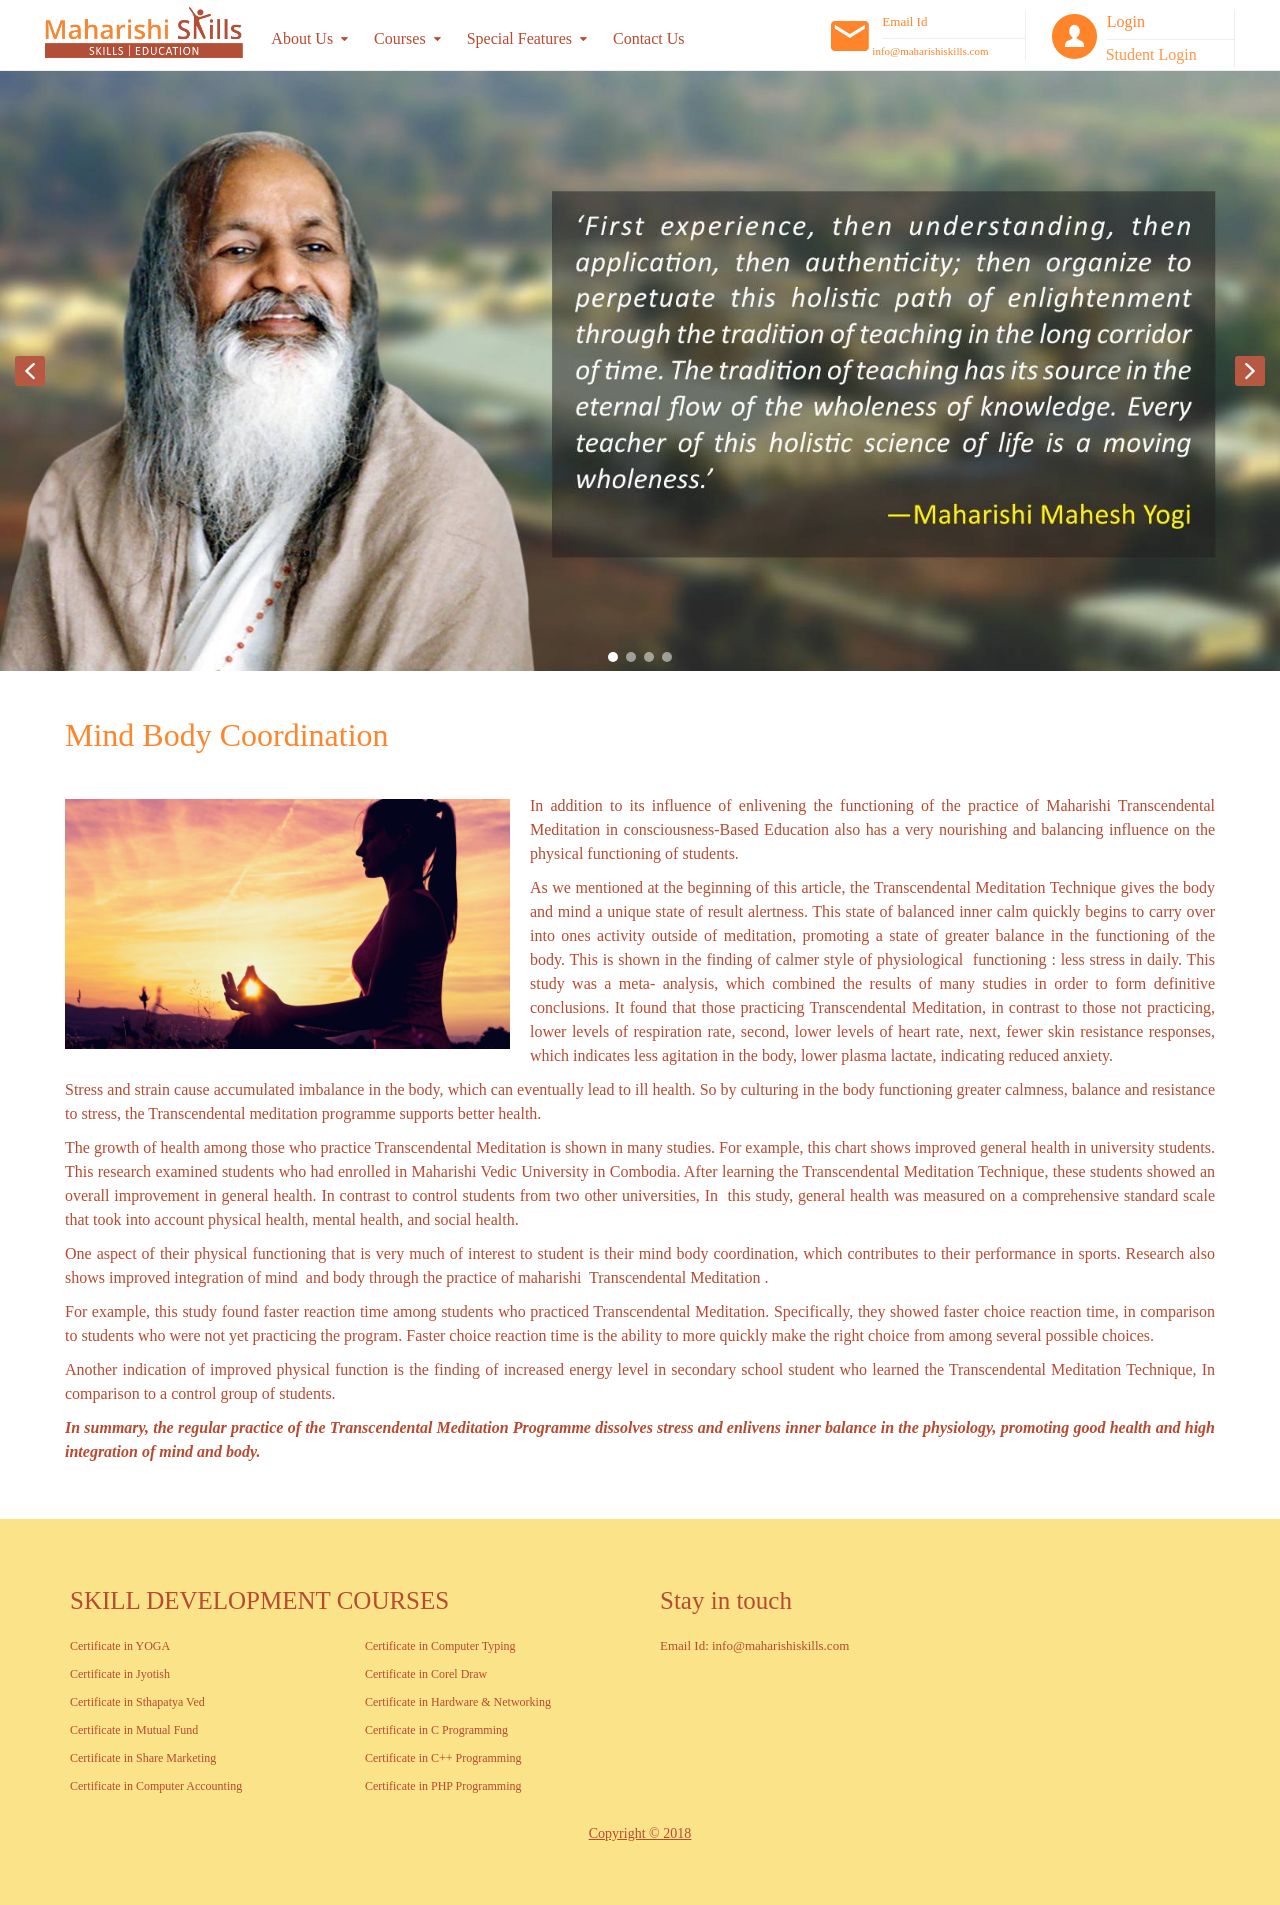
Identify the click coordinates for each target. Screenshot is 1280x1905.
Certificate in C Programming (436, 1730)
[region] (640, 371)
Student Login (1151, 54)
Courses (400, 38)
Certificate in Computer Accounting (156, 1786)
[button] (30, 371)
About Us (302, 38)
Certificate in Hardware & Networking (458, 1702)
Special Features (519, 38)
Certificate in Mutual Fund (134, 1730)
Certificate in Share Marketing (143, 1758)
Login (1126, 21)
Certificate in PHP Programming (443, 1786)
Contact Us (649, 38)
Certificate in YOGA (120, 1646)
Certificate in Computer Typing (440, 1646)
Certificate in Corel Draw (426, 1674)
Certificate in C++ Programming (443, 1758)
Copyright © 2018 (640, 1833)
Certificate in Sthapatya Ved (137, 1702)
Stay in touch (726, 1600)
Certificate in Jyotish (120, 1674)
